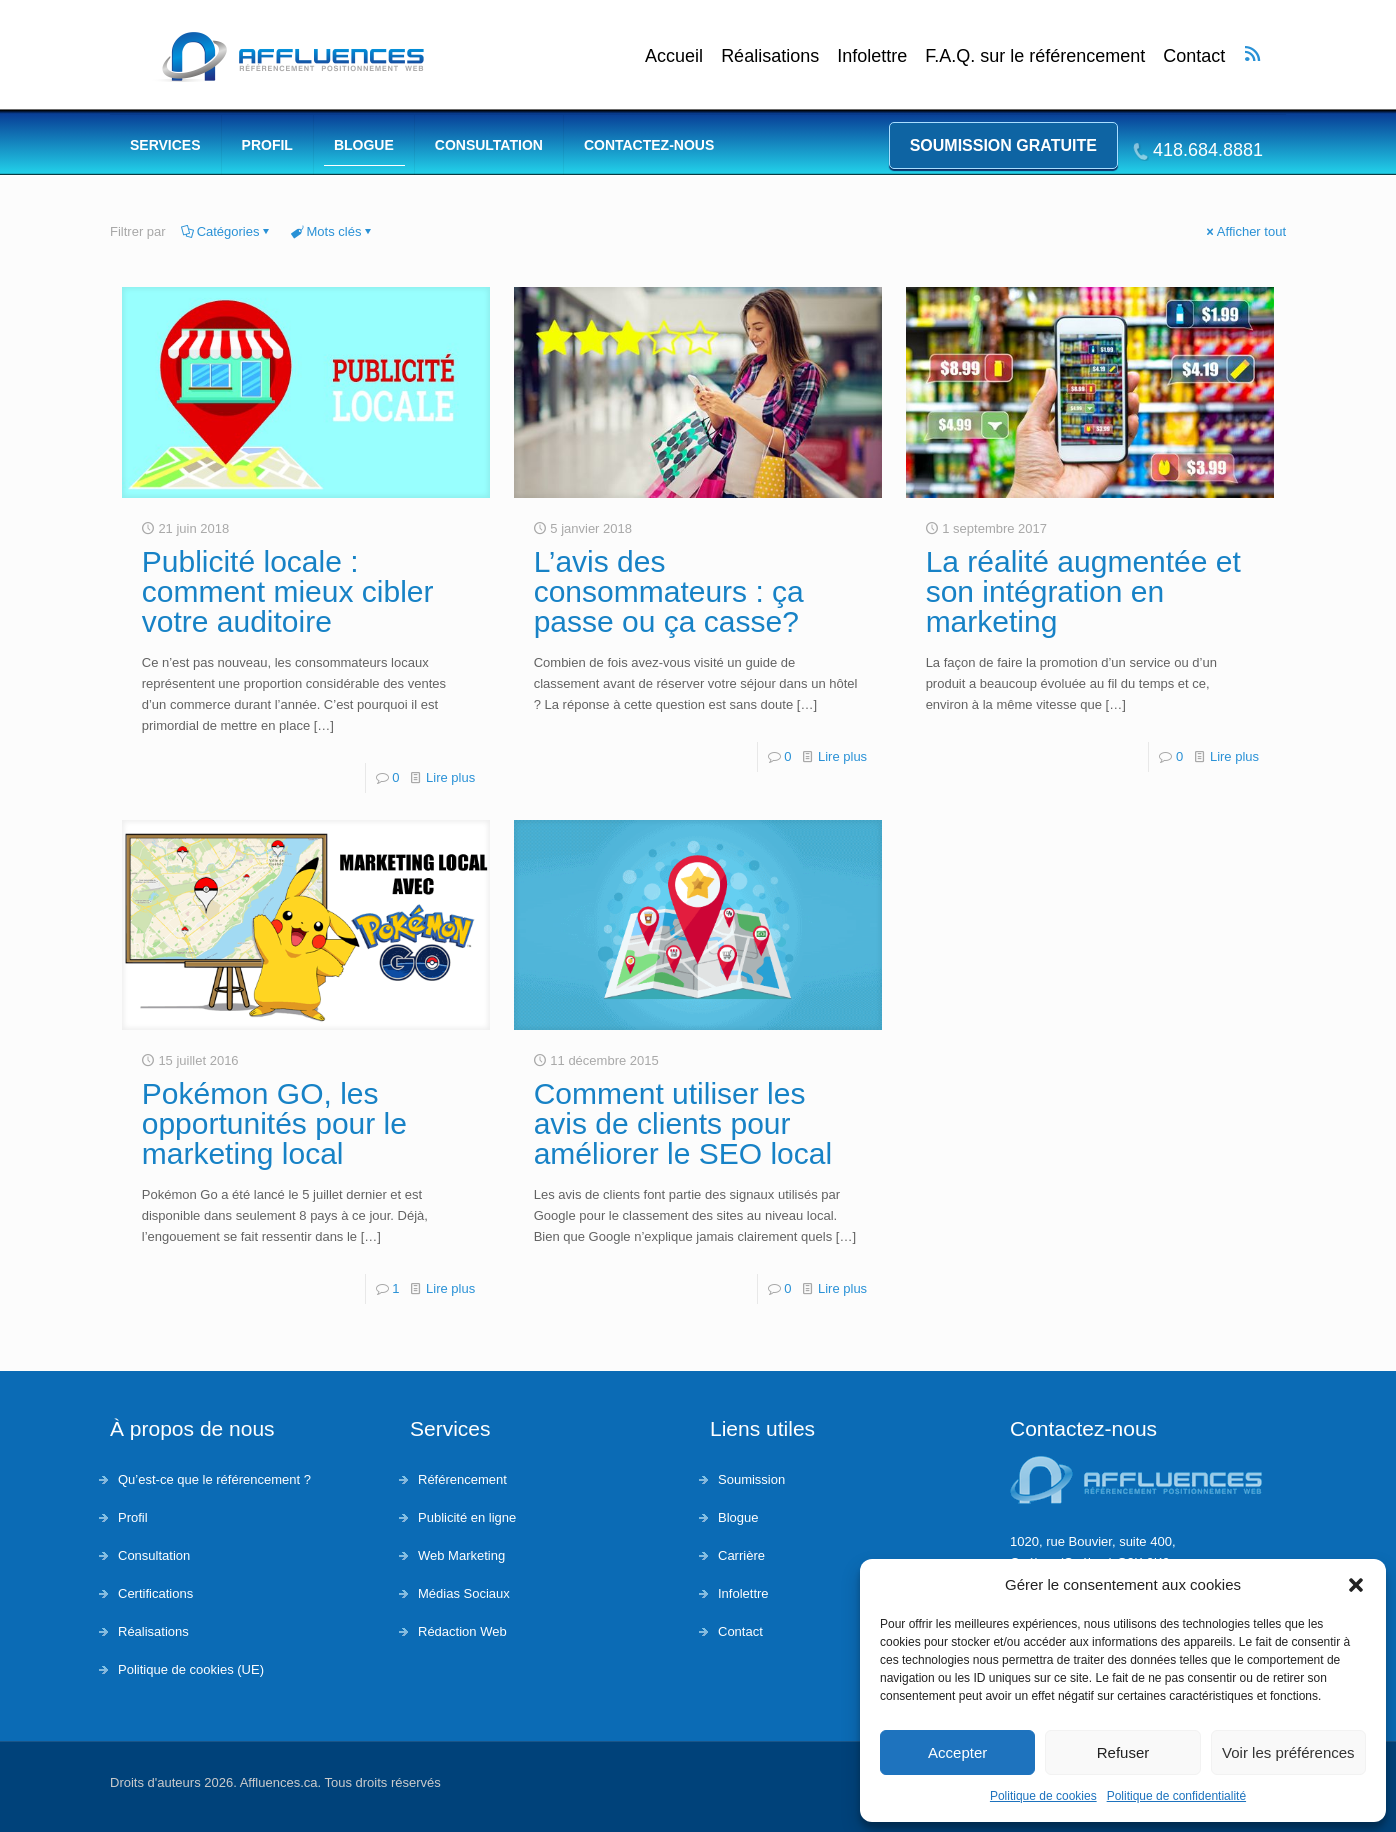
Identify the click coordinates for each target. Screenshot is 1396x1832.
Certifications (155, 1593)
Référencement (462, 1479)
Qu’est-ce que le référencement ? (214, 1479)
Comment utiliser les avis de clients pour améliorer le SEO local (683, 1123)
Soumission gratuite (1003, 145)
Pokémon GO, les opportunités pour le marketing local (274, 1123)
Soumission (751, 1479)
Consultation (154, 1555)
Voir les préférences (1288, 1752)
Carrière (741, 1555)
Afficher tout (1245, 231)
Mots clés (333, 231)
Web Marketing (461, 1555)
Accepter (957, 1752)
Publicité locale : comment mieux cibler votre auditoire (288, 591)
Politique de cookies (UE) (191, 1669)
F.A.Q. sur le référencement (1035, 56)
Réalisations (770, 56)
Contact (1194, 56)
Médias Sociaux (464, 1593)
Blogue (738, 1517)
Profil (133, 1517)
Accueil (674, 56)
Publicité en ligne (467, 1517)
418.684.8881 (1208, 150)
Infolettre (872, 56)
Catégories (227, 231)
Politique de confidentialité (1176, 1796)
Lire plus (450, 777)
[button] (1356, 1585)
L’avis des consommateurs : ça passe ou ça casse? (669, 591)
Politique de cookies (1043, 1796)
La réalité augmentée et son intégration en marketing (1083, 591)
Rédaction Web (462, 1631)
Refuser (1123, 1752)
